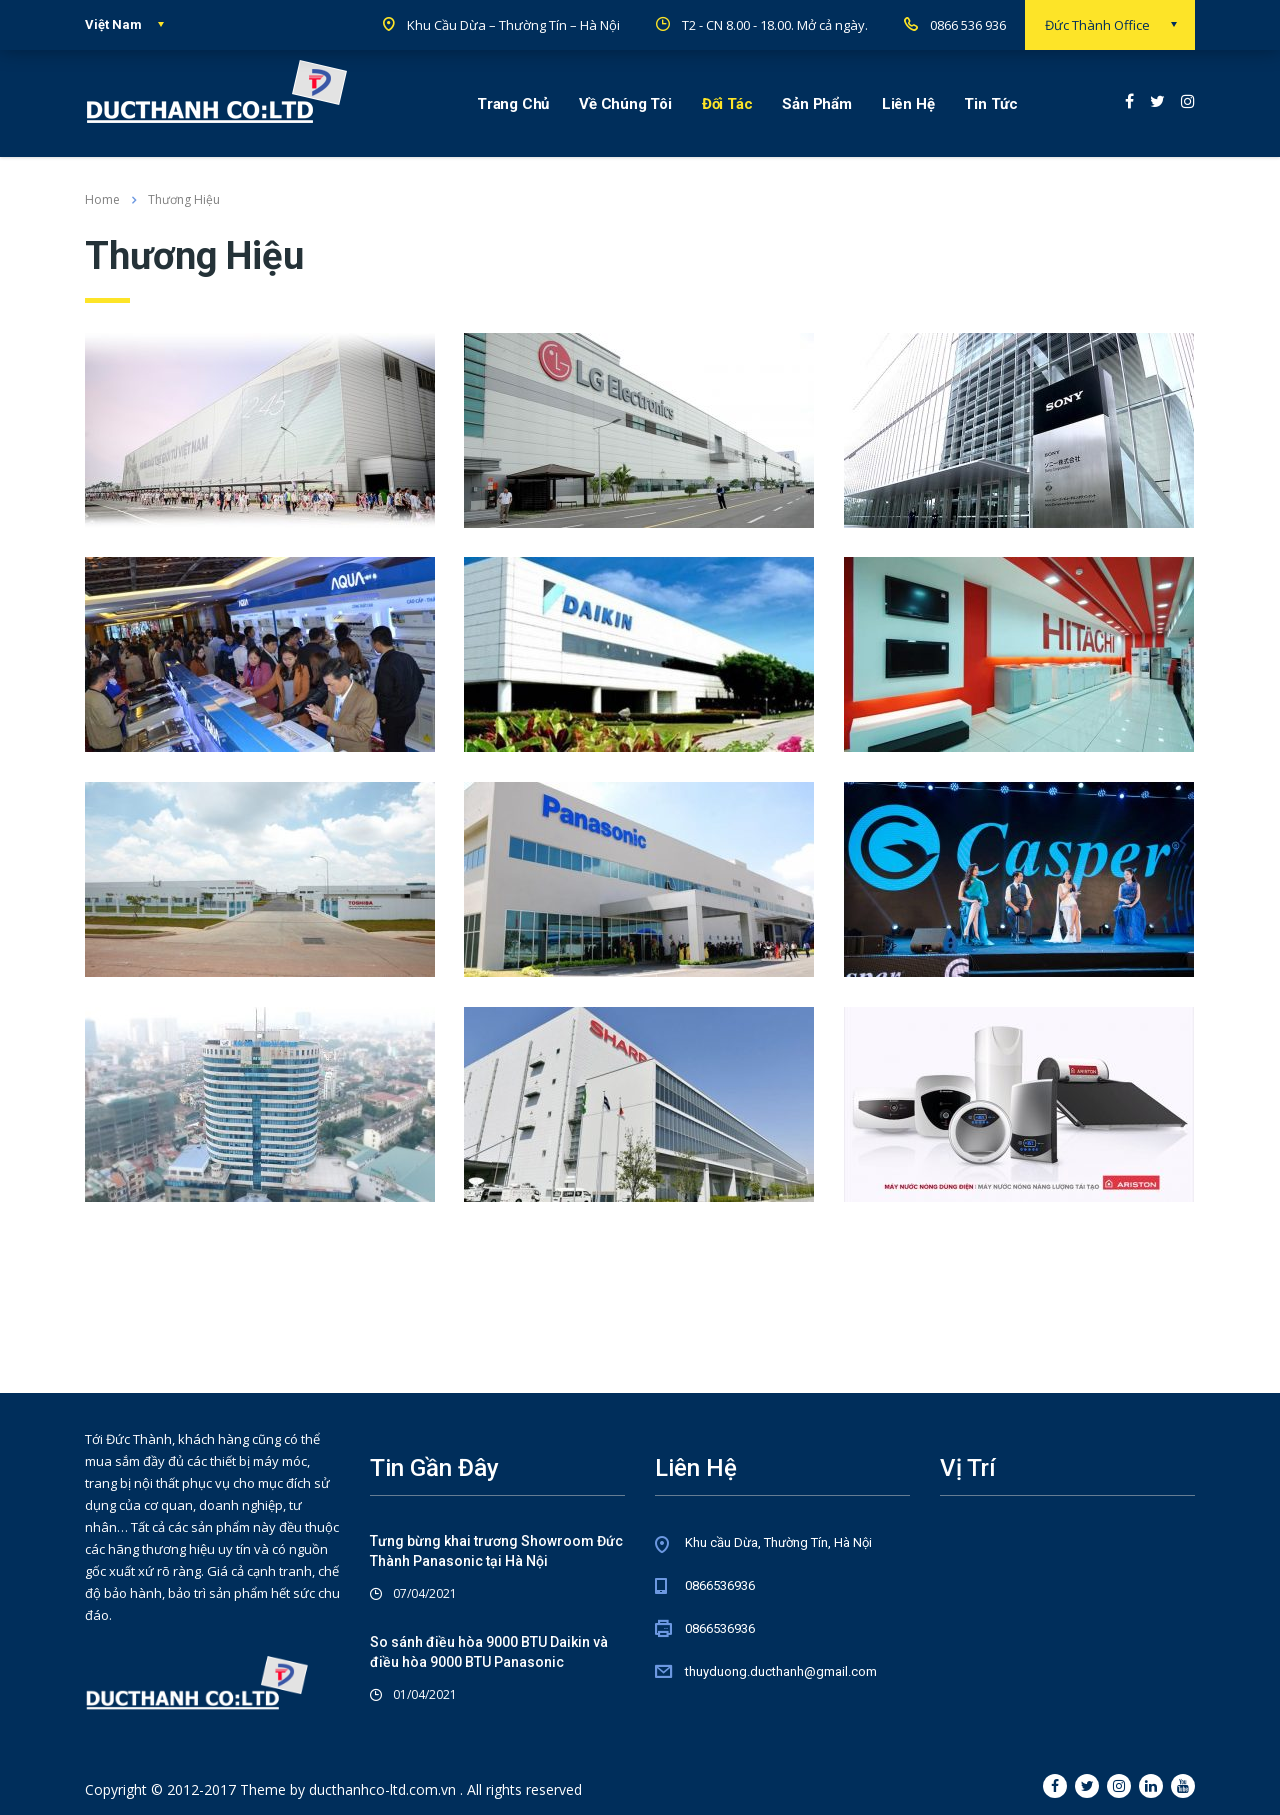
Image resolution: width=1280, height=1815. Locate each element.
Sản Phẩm (816, 104)
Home (102, 199)
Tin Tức (991, 104)
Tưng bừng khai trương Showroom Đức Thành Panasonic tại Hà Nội (496, 1551)
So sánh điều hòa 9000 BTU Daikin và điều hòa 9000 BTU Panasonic (489, 1652)
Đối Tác (727, 104)
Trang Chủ (513, 104)
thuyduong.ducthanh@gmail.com (781, 1671)
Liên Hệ (908, 104)
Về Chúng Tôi (625, 104)
